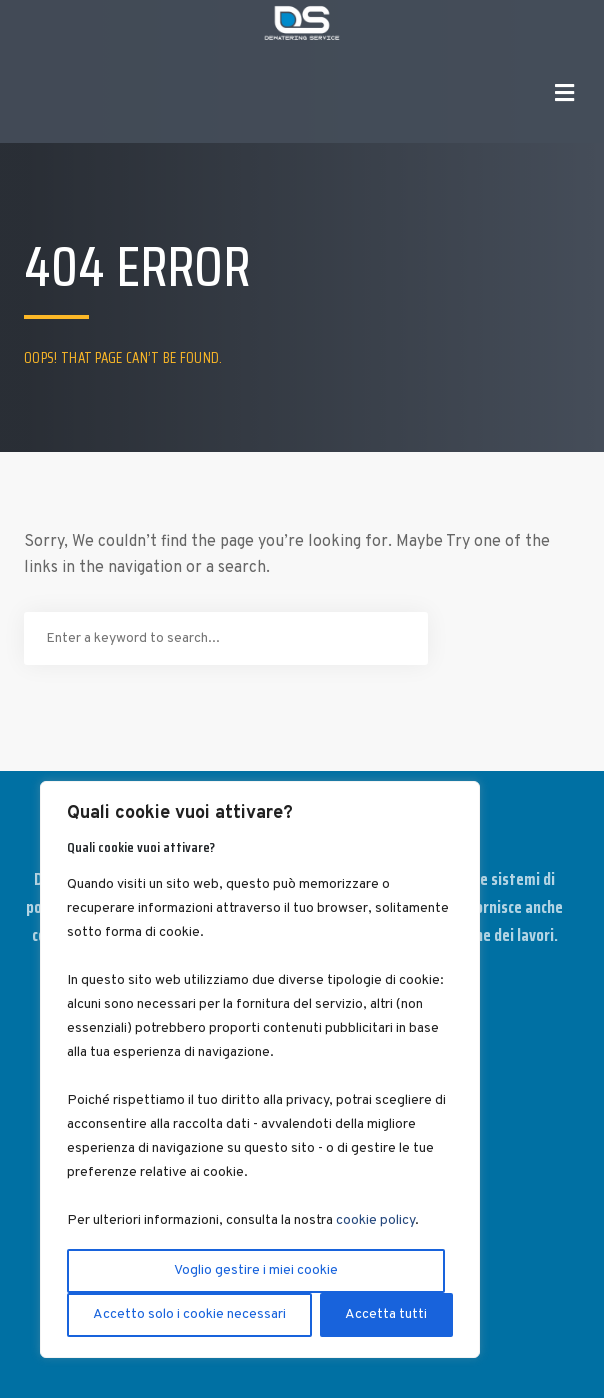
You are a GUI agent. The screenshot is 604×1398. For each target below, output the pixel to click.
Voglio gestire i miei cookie (256, 1270)
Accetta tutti (386, 1314)
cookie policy (375, 1220)
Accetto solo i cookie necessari (189, 1314)
